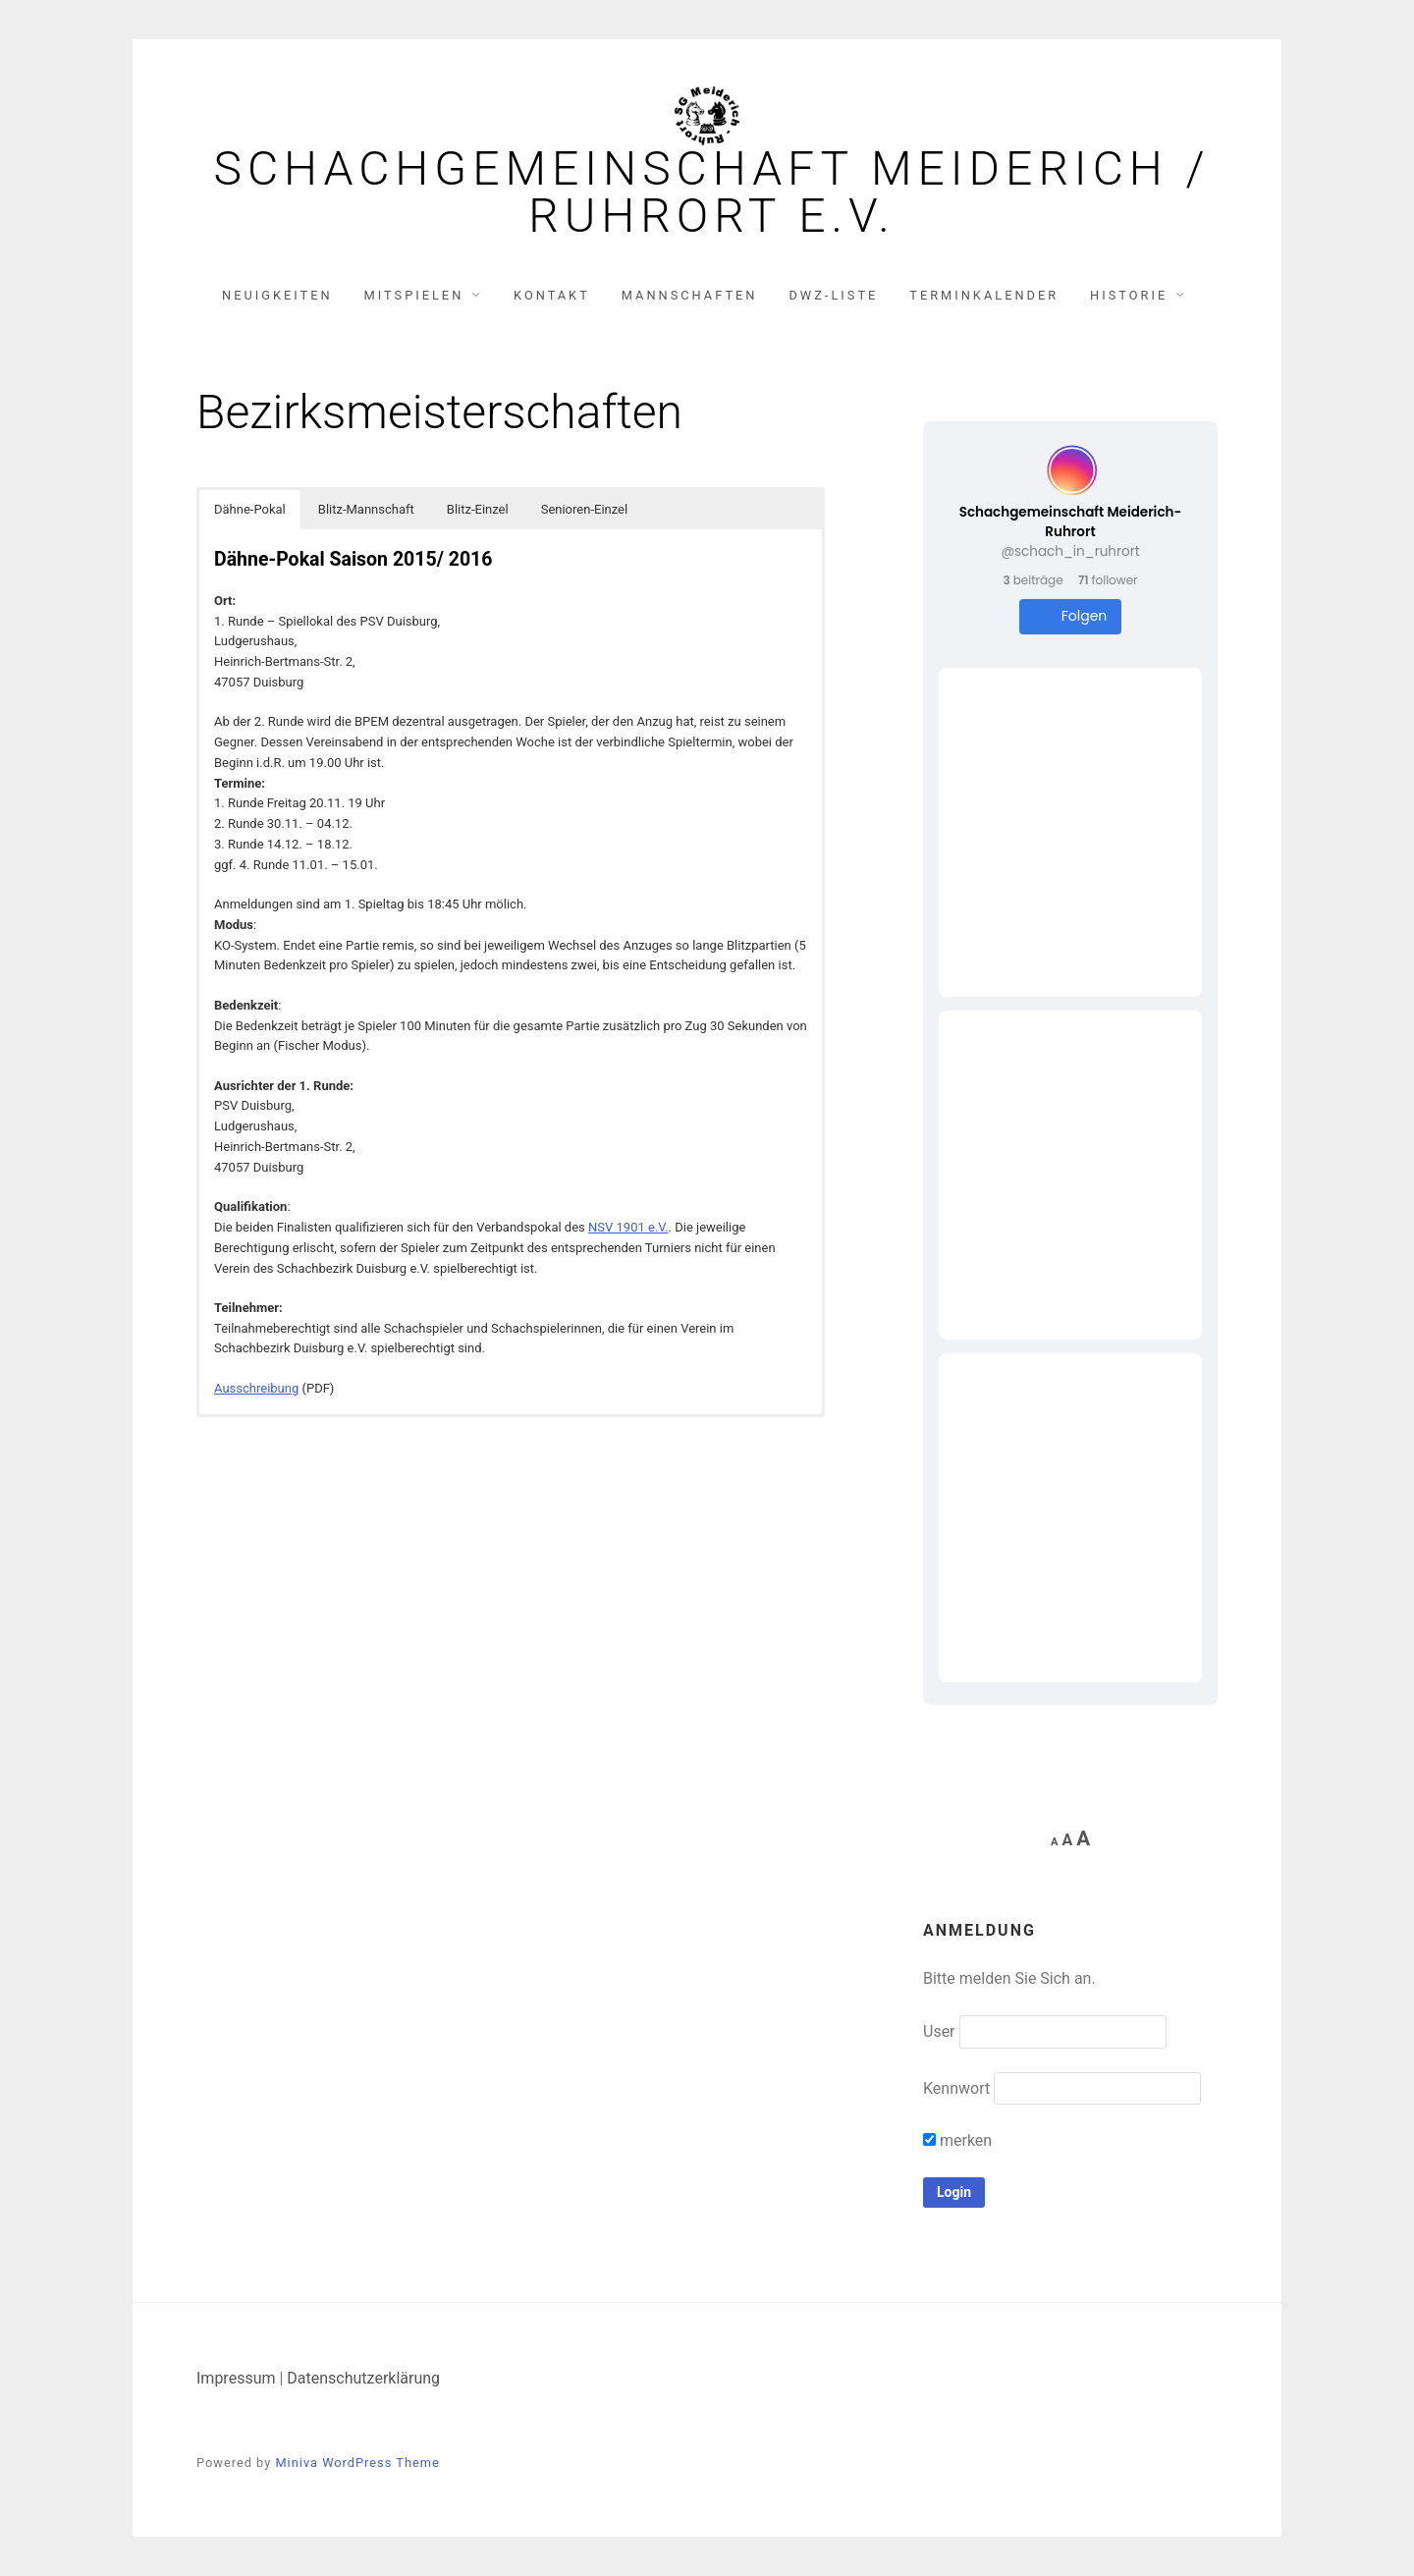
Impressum (236, 2378)
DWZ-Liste (833, 295)
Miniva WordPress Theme (357, 2462)
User (939, 2031)
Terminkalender (984, 295)
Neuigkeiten (277, 295)
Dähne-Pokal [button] (250, 509)
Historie (1129, 295)
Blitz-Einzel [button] (478, 509)
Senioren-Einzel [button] (584, 509)
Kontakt (552, 295)
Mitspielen (414, 295)
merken (957, 2140)
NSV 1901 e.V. (628, 1227)
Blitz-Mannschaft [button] (366, 509)
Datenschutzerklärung (363, 2378)
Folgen (1071, 616)
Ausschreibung (256, 1388)
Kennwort (956, 2088)
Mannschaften (690, 295)
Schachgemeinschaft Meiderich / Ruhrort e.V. (711, 192)
